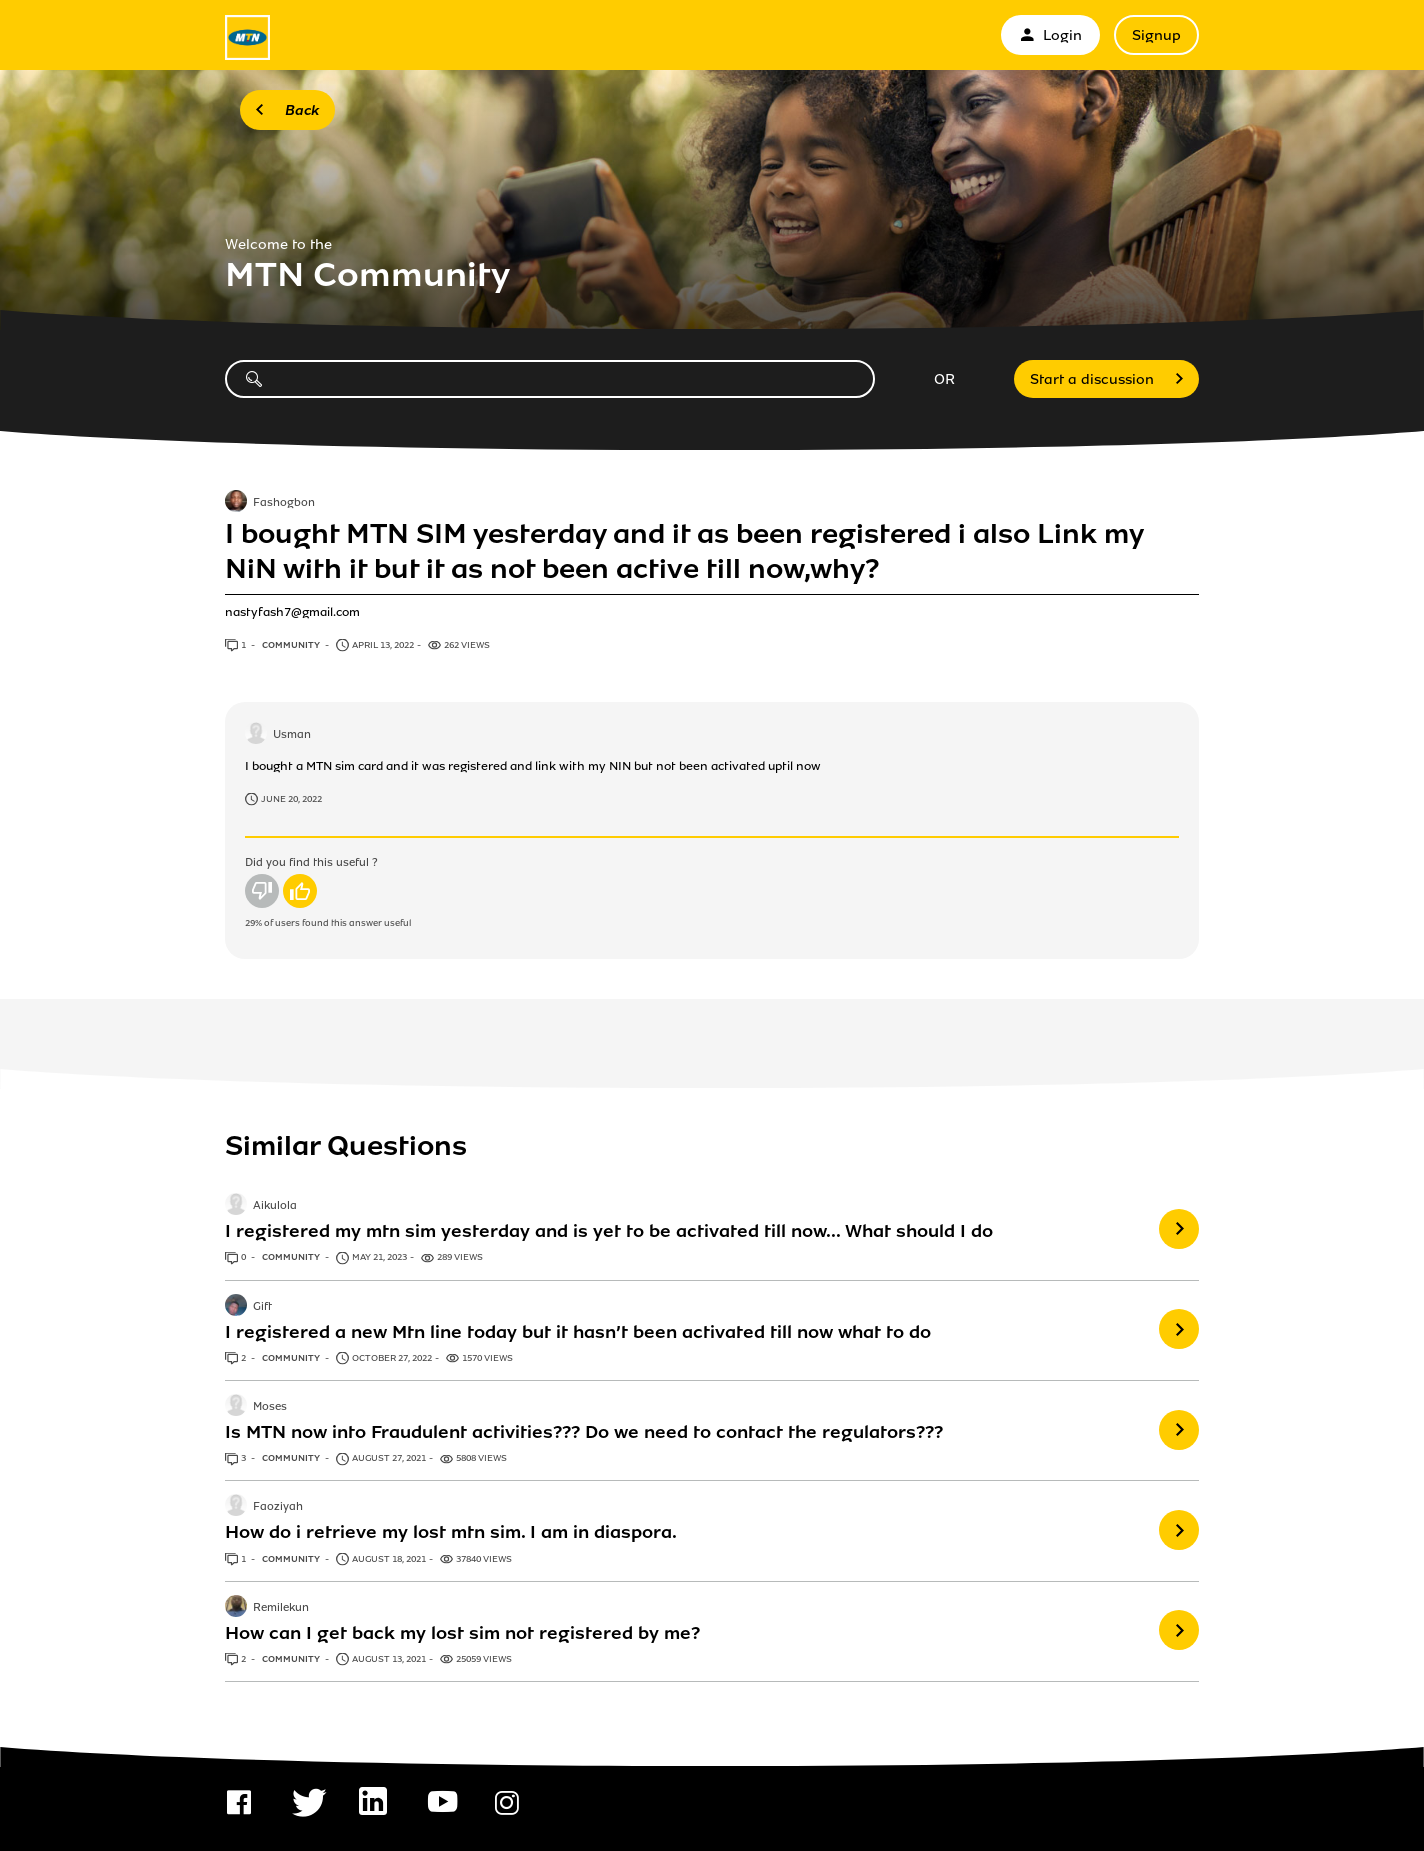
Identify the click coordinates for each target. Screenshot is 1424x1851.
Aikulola (275, 1207)
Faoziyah (278, 1508)
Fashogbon (284, 503)
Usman (292, 735)
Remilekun (281, 1608)
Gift (262, 1307)
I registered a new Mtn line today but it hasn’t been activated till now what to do (578, 1332)
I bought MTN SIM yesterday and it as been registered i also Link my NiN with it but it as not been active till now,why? (684, 551)
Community (292, 645)
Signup (1156, 35)
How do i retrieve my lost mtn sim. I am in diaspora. (451, 1532)
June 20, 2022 (291, 799)
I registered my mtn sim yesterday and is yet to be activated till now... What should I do (609, 1231)
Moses (270, 1407)
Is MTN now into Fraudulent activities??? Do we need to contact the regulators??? (584, 1432)
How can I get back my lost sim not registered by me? (462, 1633)
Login (1050, 35)
